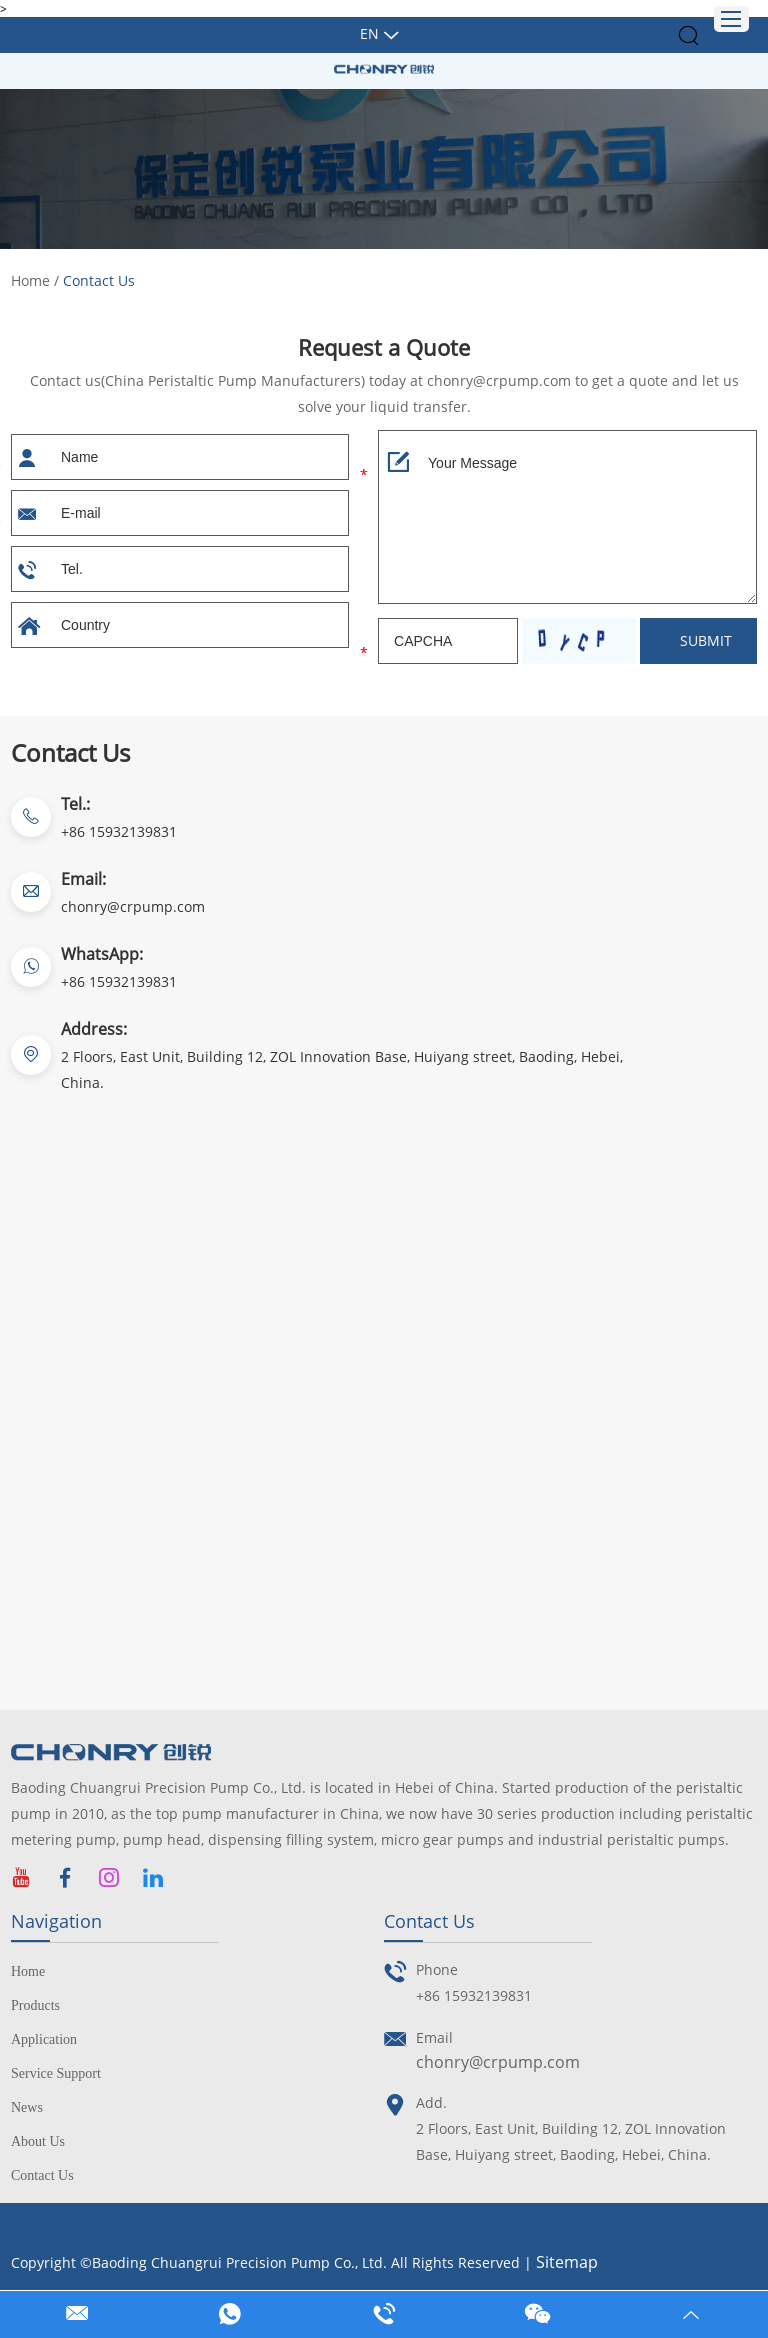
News (27, 2107)
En (369, 33)
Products (35, 2005)
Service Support (56, 2073)
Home (30, 280)
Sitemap (567, 2262)
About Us (38, 2141)
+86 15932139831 (119, 981)
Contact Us (99, 280)
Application (44, 2039)
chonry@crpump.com (133, 906)
